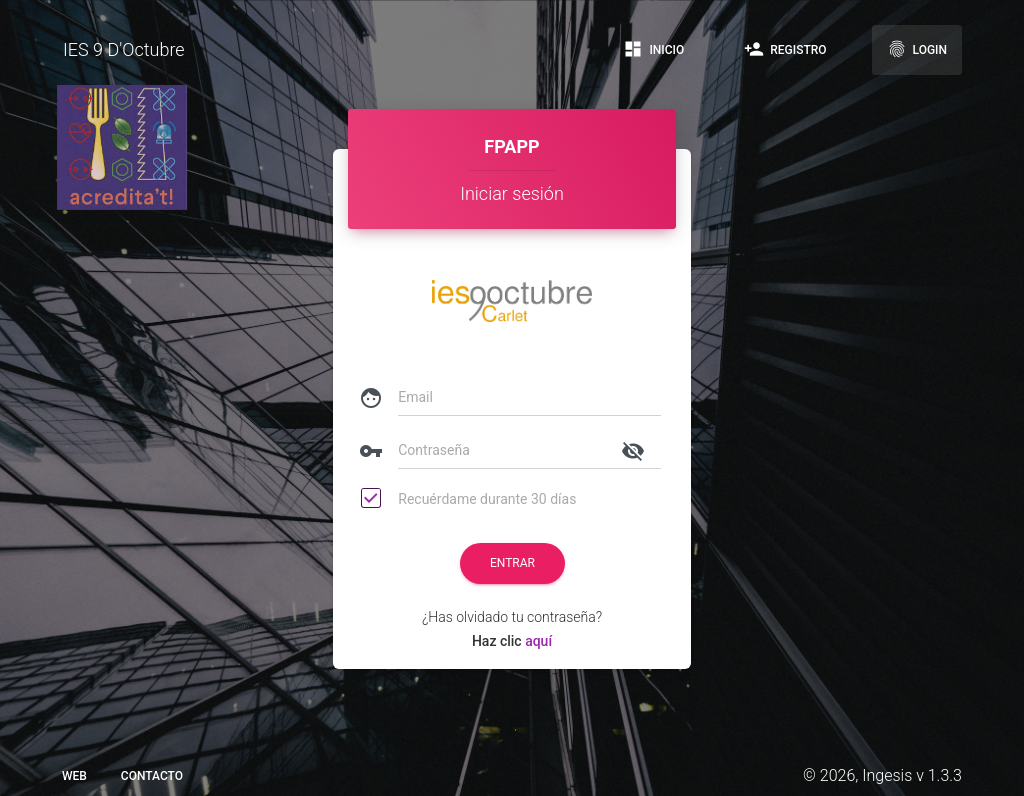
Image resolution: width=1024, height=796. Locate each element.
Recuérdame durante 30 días (469, 500)
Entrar (512, 563)
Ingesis (887, 775)
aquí (537, 641)
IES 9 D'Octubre (124, 49)
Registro (785, 49)
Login (917, 49)
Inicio (653, 49)
